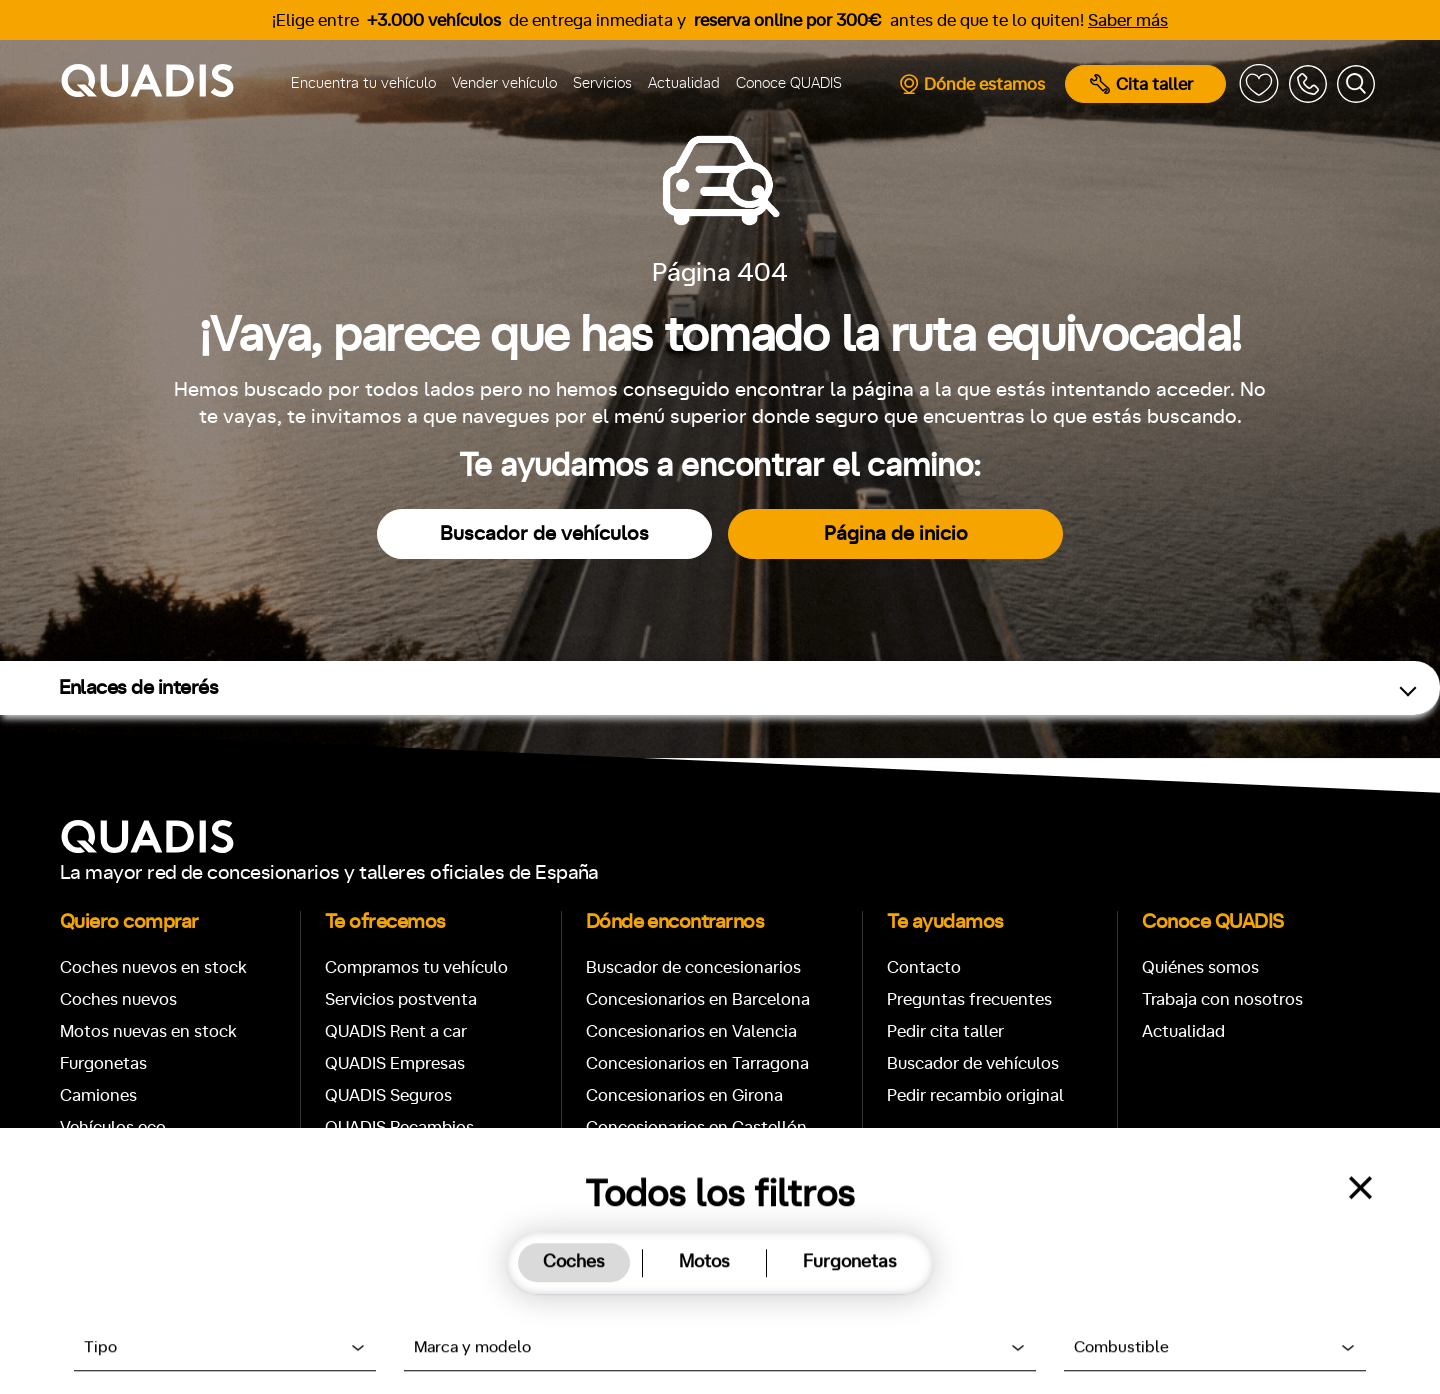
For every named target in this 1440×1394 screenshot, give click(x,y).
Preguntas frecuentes (969, 999)
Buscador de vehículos (544, 534)
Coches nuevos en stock (153, 967)
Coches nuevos (118, 999)
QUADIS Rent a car (396, 1031)
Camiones (98, 1095)
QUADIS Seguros (388, 1095)
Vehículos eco (113, 1127)
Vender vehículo (504, 83)
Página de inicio (896, 534)
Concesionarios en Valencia (691, 1031)
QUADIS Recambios (399, 1127)
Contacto (924, 967)
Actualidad (684, 83)
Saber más (1128, 20)
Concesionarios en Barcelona (698, 999)
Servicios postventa (401, 999)
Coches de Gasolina (136, 1159)
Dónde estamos (971, 84)
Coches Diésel (114, 1191)
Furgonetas (103, 1063)
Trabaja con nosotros (1222, 999)
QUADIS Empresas (395, 1063)
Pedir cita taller (945, 1031)
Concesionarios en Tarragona (697, 1063)
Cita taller (1141, 84)
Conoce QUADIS (789, 83)
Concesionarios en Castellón (696, 1127)
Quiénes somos (1200, 967)
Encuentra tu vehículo (363, 83)
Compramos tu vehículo (416, 967)
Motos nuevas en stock (148, 1031)
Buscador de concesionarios (693, 967)
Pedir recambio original (975, 1095)
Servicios (602, 83)
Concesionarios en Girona (684, 1095)
